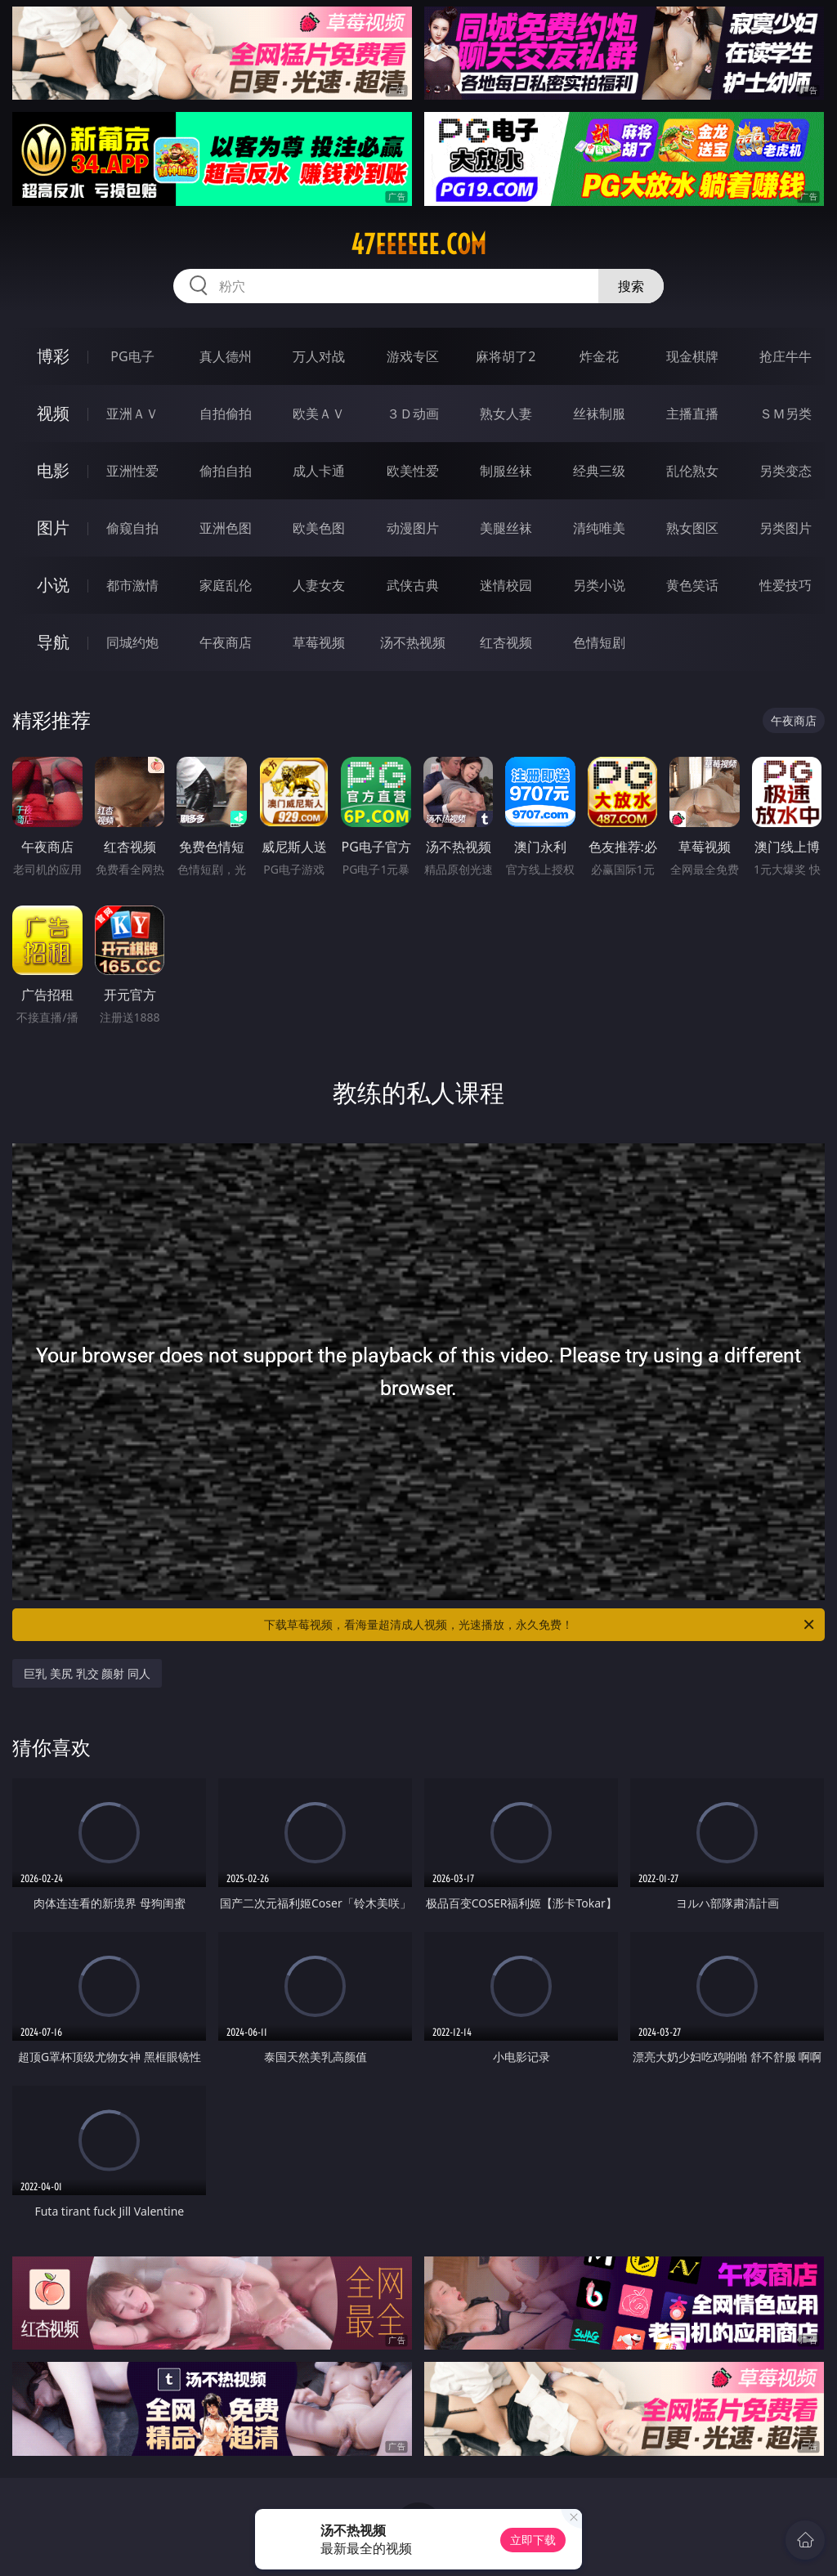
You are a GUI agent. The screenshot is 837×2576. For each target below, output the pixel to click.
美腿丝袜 (506, 528)
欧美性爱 (413, 471)
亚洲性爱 (132, 471)
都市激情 (132, 585)
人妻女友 (319, 585)
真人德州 (225, 356)
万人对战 (319, 356)
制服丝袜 (506, 471)
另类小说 (599, 585)
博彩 (53, 356)
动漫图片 (413, 528)
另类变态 (785, 471)
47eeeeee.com (418, 244)
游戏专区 (413, 356)
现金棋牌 (692, 356)
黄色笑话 (692, 585)
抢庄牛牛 (785, 356)
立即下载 (533, 2539)
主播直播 (692, 414)
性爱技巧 (785, 585)
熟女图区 (692, 528)
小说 (53, 585)
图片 (53, 528)
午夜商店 (225, 642)
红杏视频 (506, 642)
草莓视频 (319, 642)
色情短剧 (599, 642)
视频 (53, 413)
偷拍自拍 (225, 471)
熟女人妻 (506, 414)
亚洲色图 (225, 528)
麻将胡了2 (505, 356)
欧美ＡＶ (319, 414)
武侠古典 (413, 585)
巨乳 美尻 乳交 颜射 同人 (87, 1673)
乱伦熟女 (692, 471)
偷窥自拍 (132, 528)
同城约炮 (132, 642)
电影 (53, 470)
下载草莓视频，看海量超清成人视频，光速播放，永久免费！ (540, 1625)
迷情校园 (506, 585)
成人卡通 (319, 471)
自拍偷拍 (225, 414)
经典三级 (599, 471)
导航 (53, 642)
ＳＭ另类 (785, 414)
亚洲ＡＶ (132, 414)
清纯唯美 (599, 528)
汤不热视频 (412, 642)
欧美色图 (319, 528)
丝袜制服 (599, 414)
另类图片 (785, 528)
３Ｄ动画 (413, 414)
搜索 (631, 286)
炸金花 (599, 356)
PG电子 (132, 356)
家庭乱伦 (225, 585)
